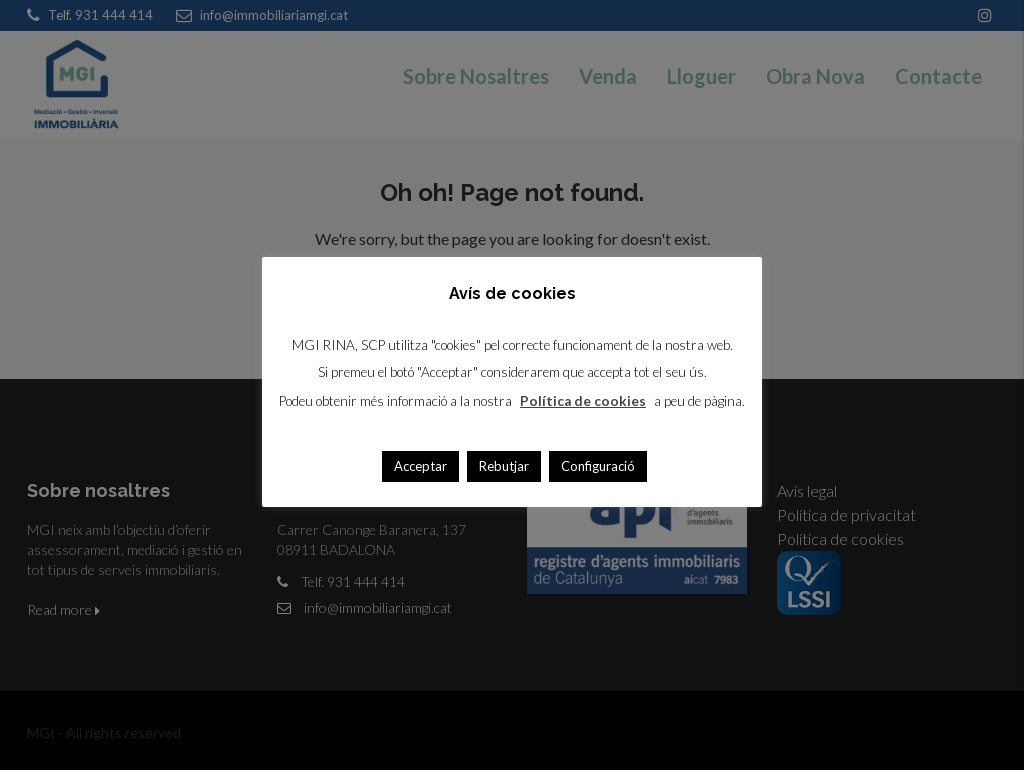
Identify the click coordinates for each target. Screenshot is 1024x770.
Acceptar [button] (420, 466)
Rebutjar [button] (504, 466)
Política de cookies (583, 401)
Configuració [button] (598, 466)
